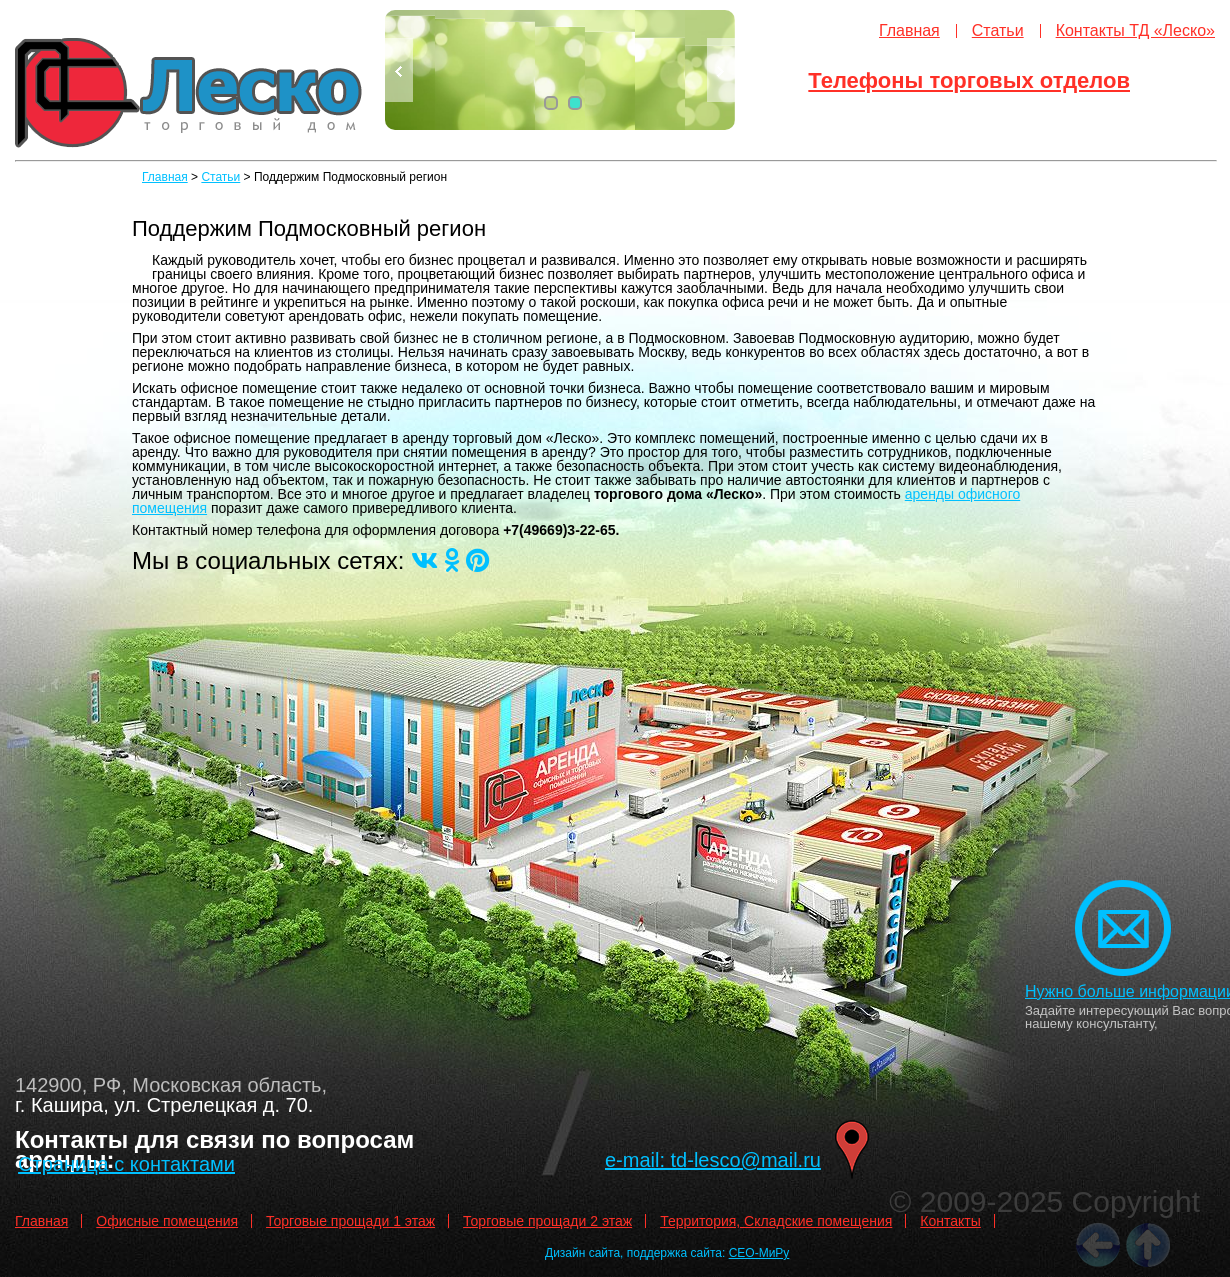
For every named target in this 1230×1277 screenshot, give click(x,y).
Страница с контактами (126, 1164)
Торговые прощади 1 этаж (350, 1221)
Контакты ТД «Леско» (1135, 30)
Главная (909, 30)
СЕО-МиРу (759, 1253)
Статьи (998, 30)
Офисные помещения (167, 1221)
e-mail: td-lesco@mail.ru (713, 1160)
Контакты (950, 1221)
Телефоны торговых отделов (969, 80)
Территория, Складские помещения (776, 1221)
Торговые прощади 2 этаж (547, 1221)
